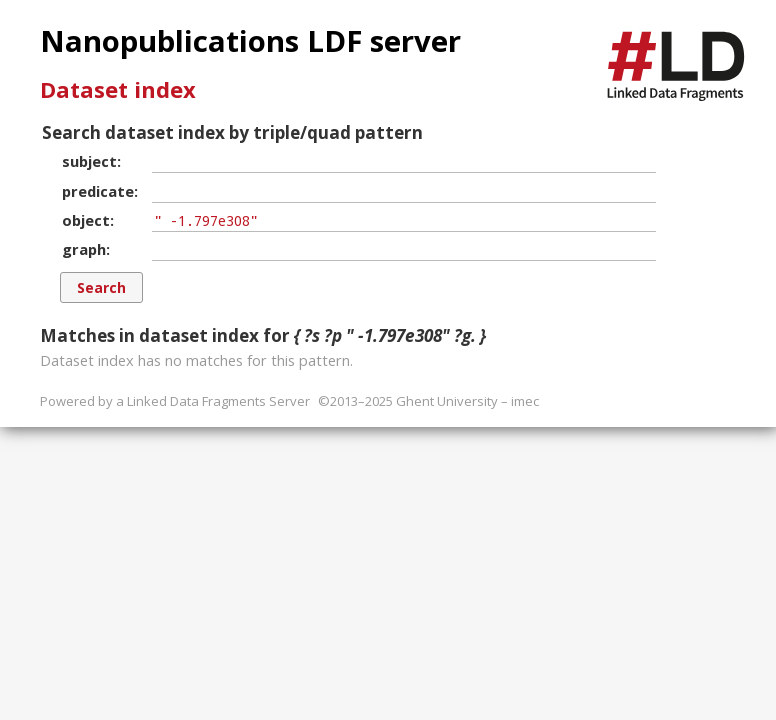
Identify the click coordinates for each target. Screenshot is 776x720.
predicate (98, 191)
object (86, 220)
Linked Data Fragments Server (218, 401)
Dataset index (118, 89)
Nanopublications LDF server (250, 41)
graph (84, 249)
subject (89, 161)
